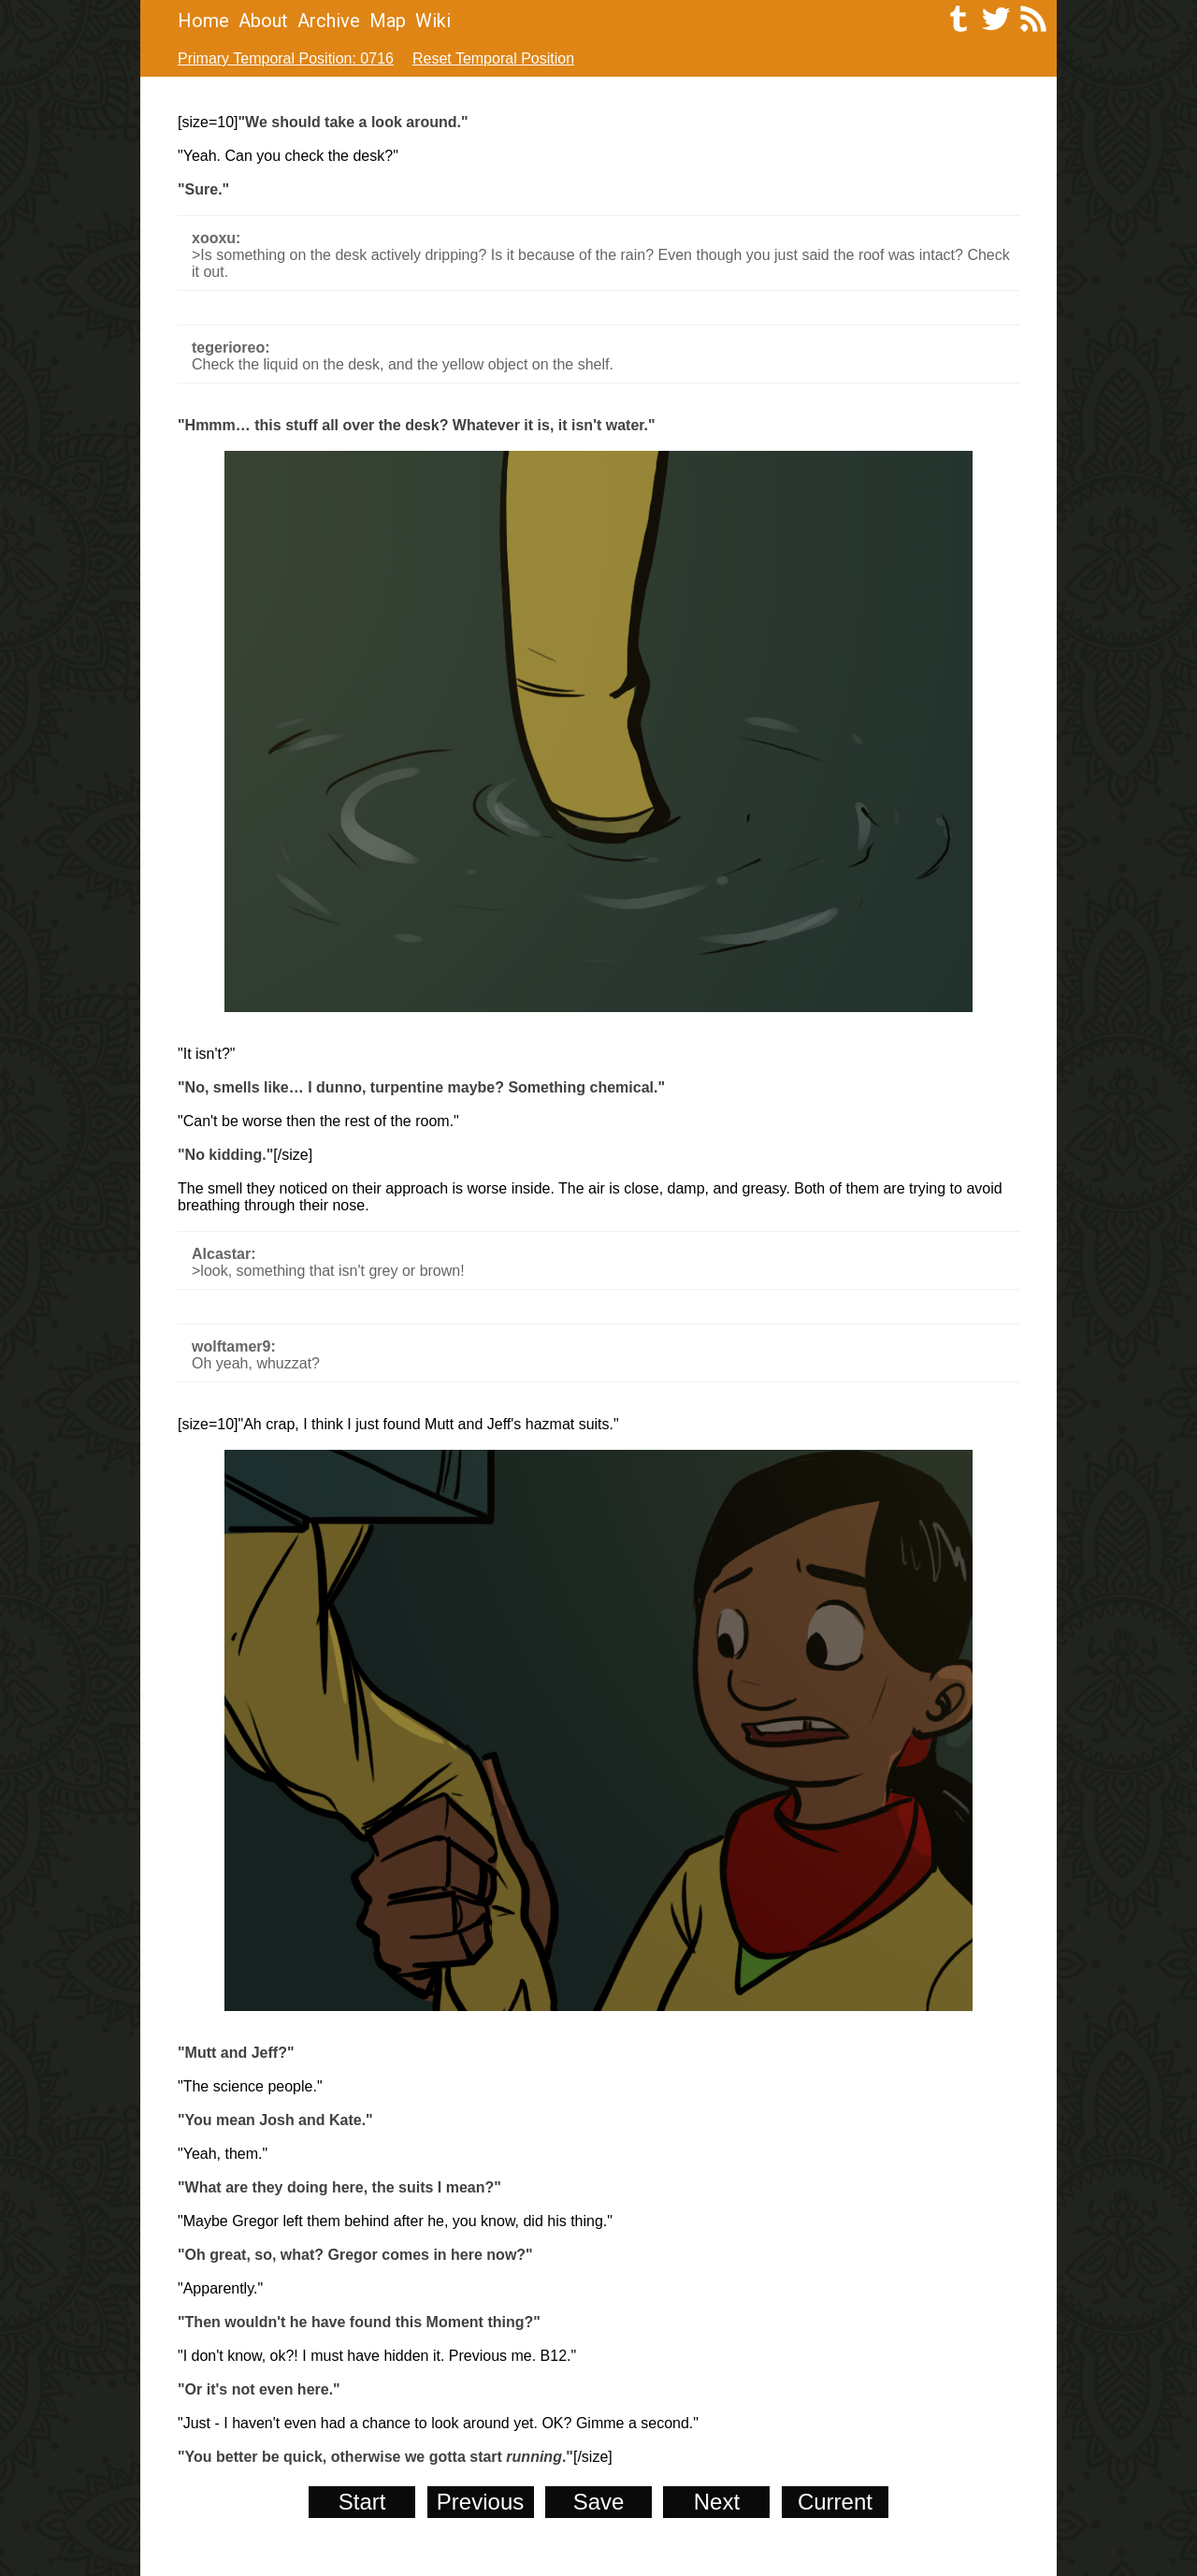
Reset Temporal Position (493, 58)
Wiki (433, 20)
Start (362, 2501)
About (263, 20)
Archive (328, 20)
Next (717, 2501)
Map (387, 20)
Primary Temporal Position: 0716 (286, 58)
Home (203, 20)
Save (599, 2501)
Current (835, 2501)
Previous (480, 2501)
